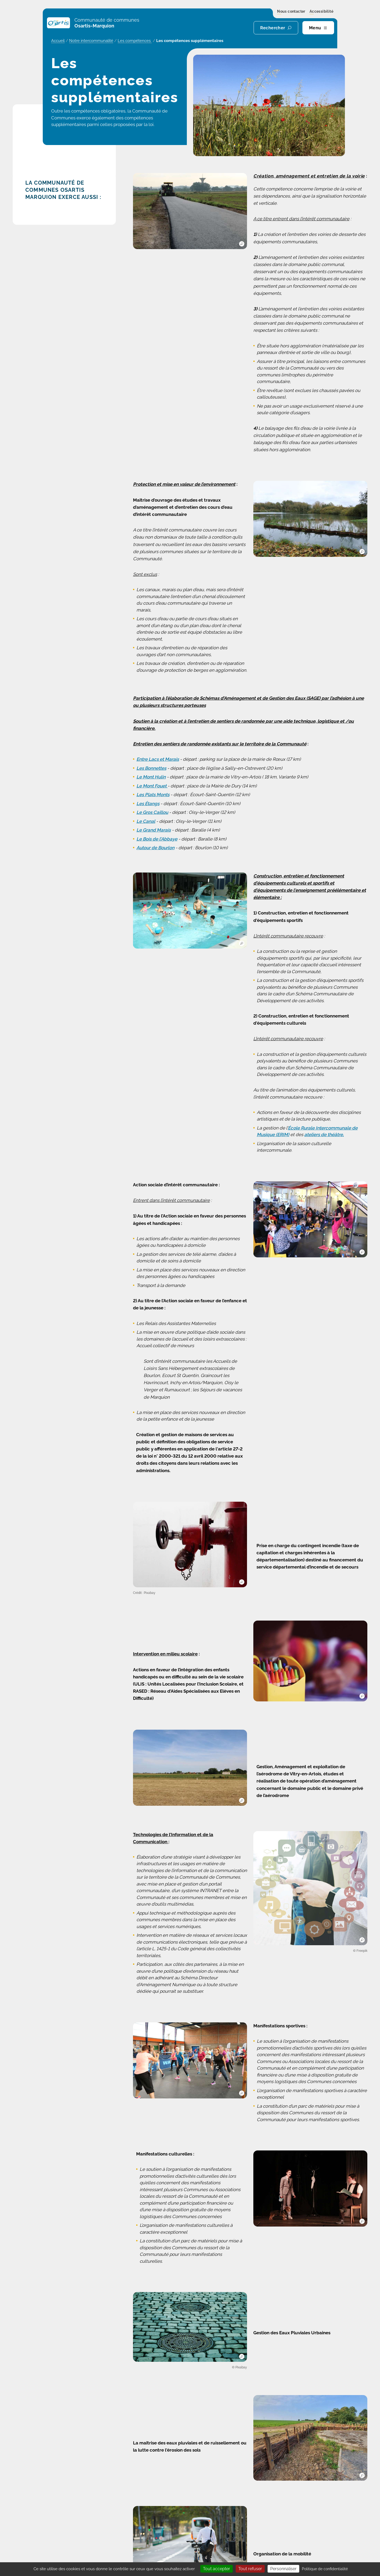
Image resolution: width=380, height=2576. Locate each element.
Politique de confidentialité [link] (325, 2569)
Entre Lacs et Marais (157, 759)
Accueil (58, 40)
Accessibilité (321, 11)
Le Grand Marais (153, 830)
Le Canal (145, 821)
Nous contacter (291, 11)
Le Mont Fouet (152, 785)
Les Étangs (147, 803)
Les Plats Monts (152, 794)
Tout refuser (250, 2568)
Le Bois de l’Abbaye (156, 839)
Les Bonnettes (151, 768)
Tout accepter (216, 2568)
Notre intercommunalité (91, 40)
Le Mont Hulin (151, 777)
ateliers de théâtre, (324, 1134)
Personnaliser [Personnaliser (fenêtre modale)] (283, 2568)
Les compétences (135, 40)
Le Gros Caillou (152, 812)
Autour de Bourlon (155, 847)
